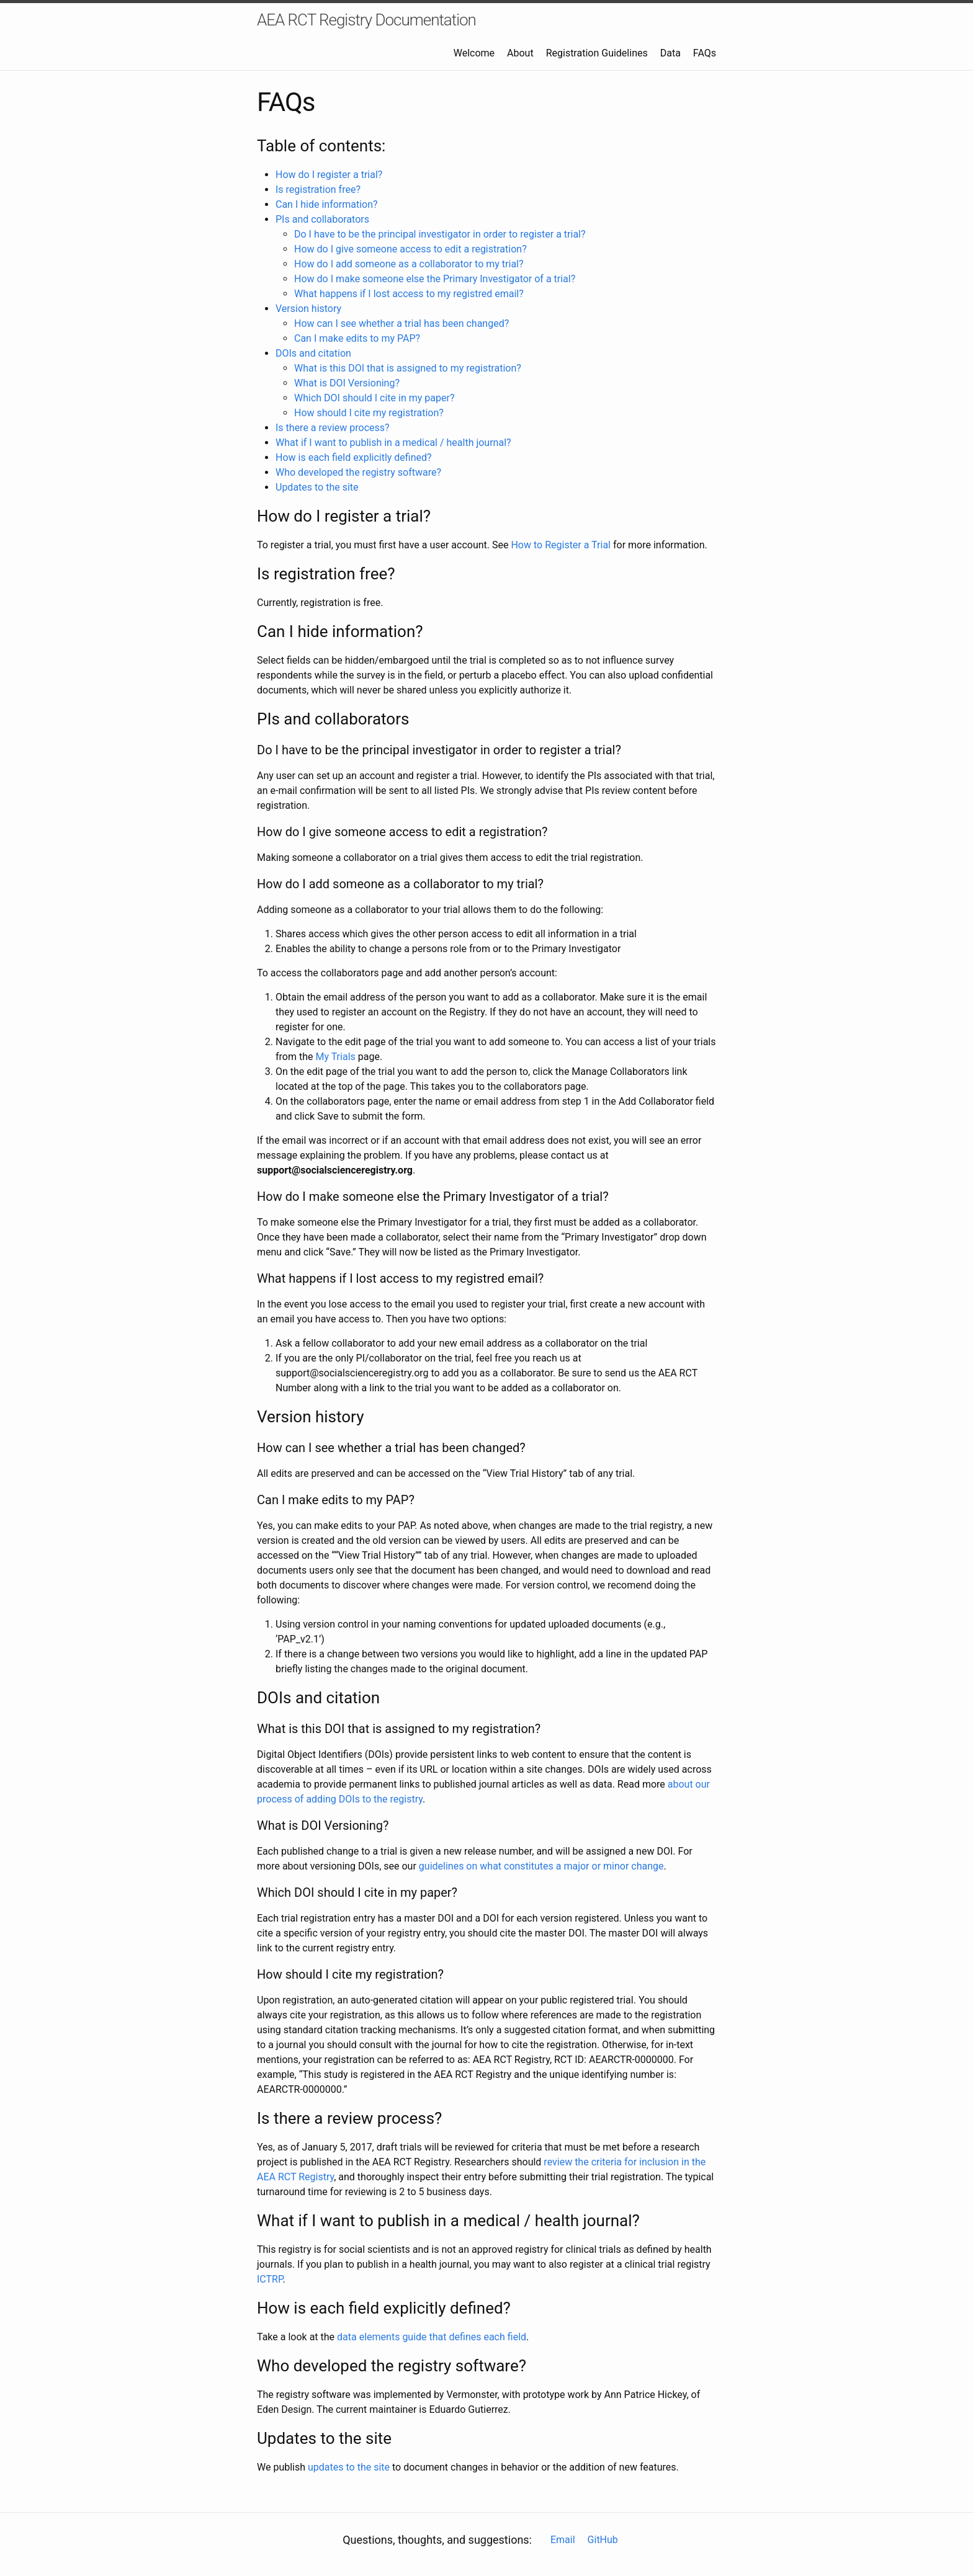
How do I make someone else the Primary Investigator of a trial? (434, 279)
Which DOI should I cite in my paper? (374, 398)
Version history (308, 308)
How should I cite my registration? (369, 413)
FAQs (704, 53)
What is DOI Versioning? (347, 383)
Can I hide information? (327, 204)
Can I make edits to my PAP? (357, 338)
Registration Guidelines (597, 53)
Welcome (474, 53)
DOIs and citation (313, 353)
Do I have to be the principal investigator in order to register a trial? (440, 234)
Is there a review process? (333, 428)
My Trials (335, 1057)
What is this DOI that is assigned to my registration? (407, 368)
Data (670, 53)
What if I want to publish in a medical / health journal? (393, 442)
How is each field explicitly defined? (354, 457)
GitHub (603, 2540)
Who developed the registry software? (358, 472)
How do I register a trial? (329, 174)
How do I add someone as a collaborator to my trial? (409, 264)
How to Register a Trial (561, 545)
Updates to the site (317, 487)
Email (562, 2540)
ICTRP (270, 2279)
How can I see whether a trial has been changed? (401, 323)
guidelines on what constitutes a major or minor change (541, 1866)
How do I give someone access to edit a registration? (410, 249)
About (520, 53)
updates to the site (349, 2467)
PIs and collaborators (322, 219)
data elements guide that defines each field (431, 2337)
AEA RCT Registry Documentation (366, 20)
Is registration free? (318, 189)
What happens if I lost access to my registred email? (409, 294)
